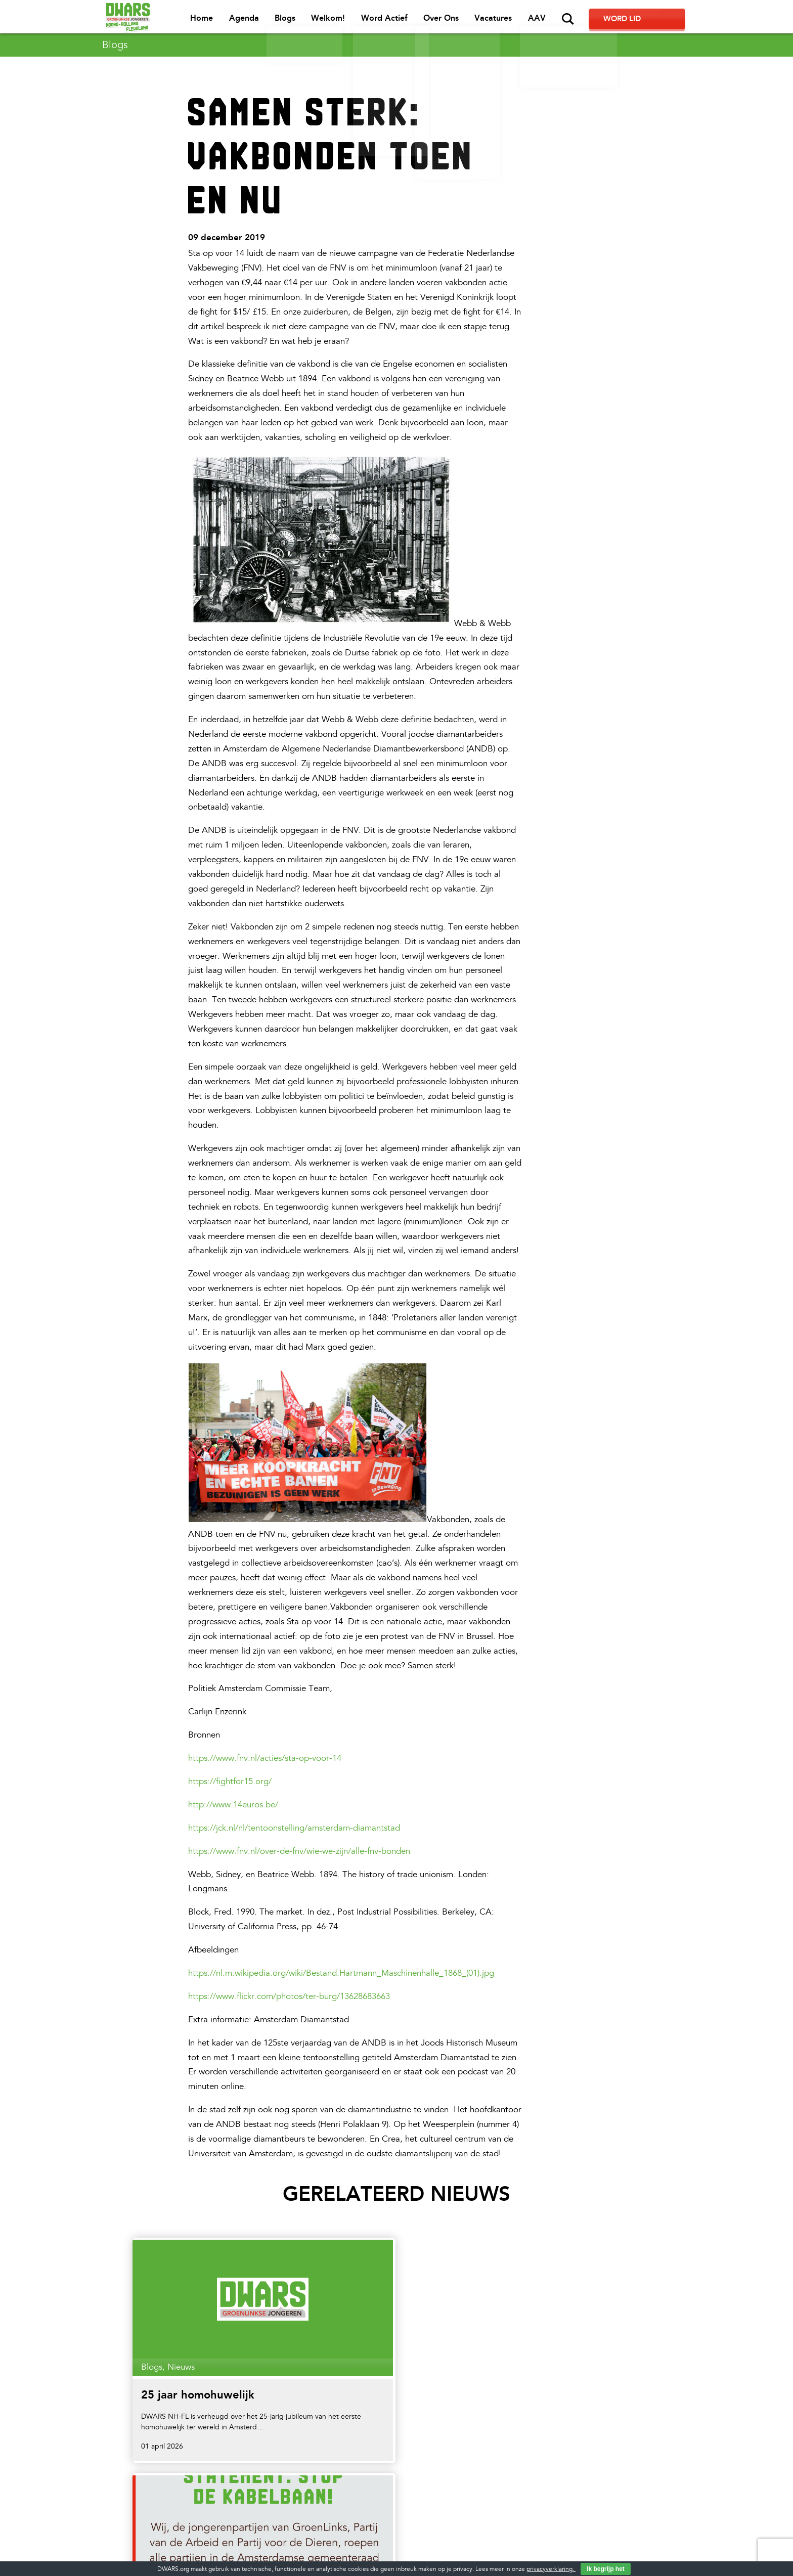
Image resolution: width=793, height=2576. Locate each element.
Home (243, 20)
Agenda (285, 20)
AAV (574, 20)
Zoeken (605, 19)
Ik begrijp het (606, 2568)
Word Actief (423, 20)
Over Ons (479, 20)
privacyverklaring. (551, 2569)
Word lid (655, 20)
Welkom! (368, 20)
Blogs (325, 20)
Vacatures (531, 20)
